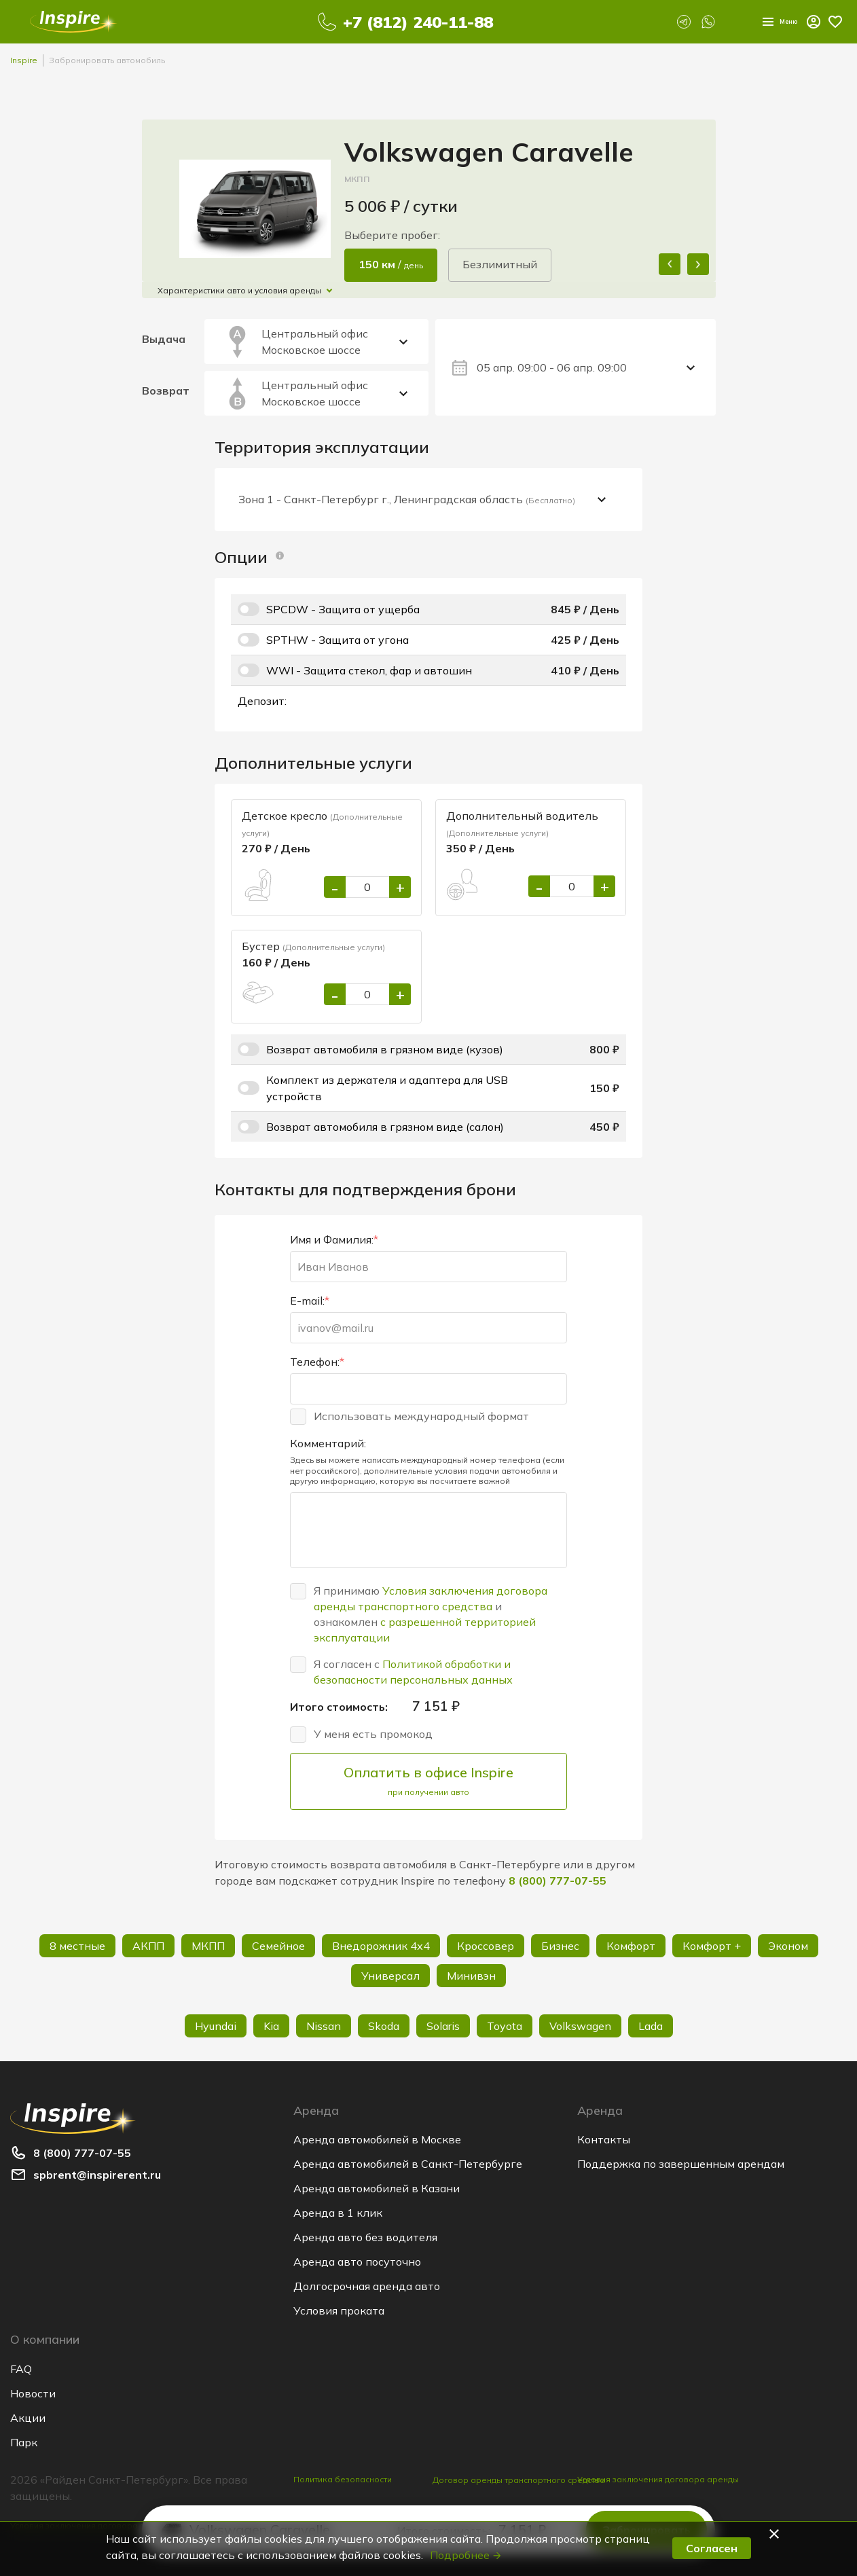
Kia (271, 2026)
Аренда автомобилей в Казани (376, 2188)
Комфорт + (711, 1946)
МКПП (208, 1946)
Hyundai (215, 2026)
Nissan (323, 2026)
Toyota (504, 2026)
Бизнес (560, 1946)
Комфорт (630, 1946)
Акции (27, 2418)
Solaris (443, 2026)
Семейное (278, 1946)
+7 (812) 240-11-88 (408, 22)
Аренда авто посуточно (357, 2261)
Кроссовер (485, 1946)
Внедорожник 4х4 (381, 1946)
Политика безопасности (342, 2479)
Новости (33, 2393)
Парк (23, 2442)
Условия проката (338, 2310)
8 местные (77, 1946)
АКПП (148, 1946)
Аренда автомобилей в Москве (377, 2139)
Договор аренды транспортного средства (519, 2488)
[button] (776, 2534)
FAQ (21, 2369)
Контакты (603, 2139)
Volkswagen (580, 2026)
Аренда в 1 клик (337, 2212)
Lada (650, 2026)
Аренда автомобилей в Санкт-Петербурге (407, 2164)
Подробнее (466, 2555)
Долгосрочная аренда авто (366, 2286)
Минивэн (471, 1975)
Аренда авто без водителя (365, 2237)
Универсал (390, 1975)
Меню (768, 22)
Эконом (788, 1946)
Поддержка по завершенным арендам (680, 2164)
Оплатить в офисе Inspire (428, 1781)
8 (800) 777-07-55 (557, 1880)
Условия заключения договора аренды (658, 2479)
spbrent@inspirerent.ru (97, 2174)
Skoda (383, 2026)
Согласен (711, 2548)
